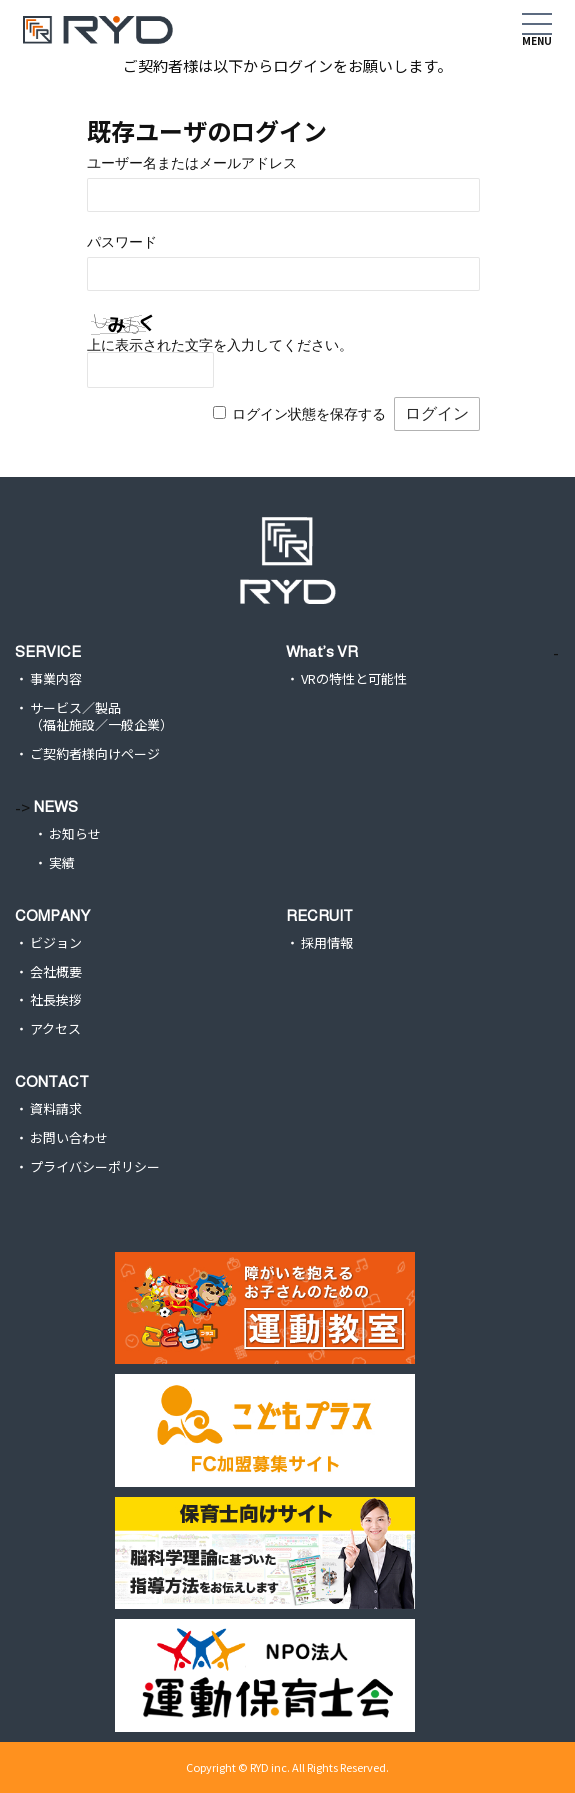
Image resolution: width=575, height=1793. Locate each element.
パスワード (122, 242)
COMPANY (52, 915)
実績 (62, 863)
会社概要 (56, 972)
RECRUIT (319, 915)
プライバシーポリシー (95, 1167)
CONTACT (52, 1081)
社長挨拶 (56, 1000)
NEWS (56, 806)
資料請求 (56, 1109)
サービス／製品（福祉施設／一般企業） (101, 717)
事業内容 (56, 679)
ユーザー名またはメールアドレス (192, 163)
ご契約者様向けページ (95, 754)
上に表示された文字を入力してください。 (220, 345)
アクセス (55, 1029)
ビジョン (56, 943)
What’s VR (322, 651)
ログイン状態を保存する (309, 414)
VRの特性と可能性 (354, 679)
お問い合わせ (69, 1138)
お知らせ (75, 834)
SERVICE (48, 651)
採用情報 (327, 943)
